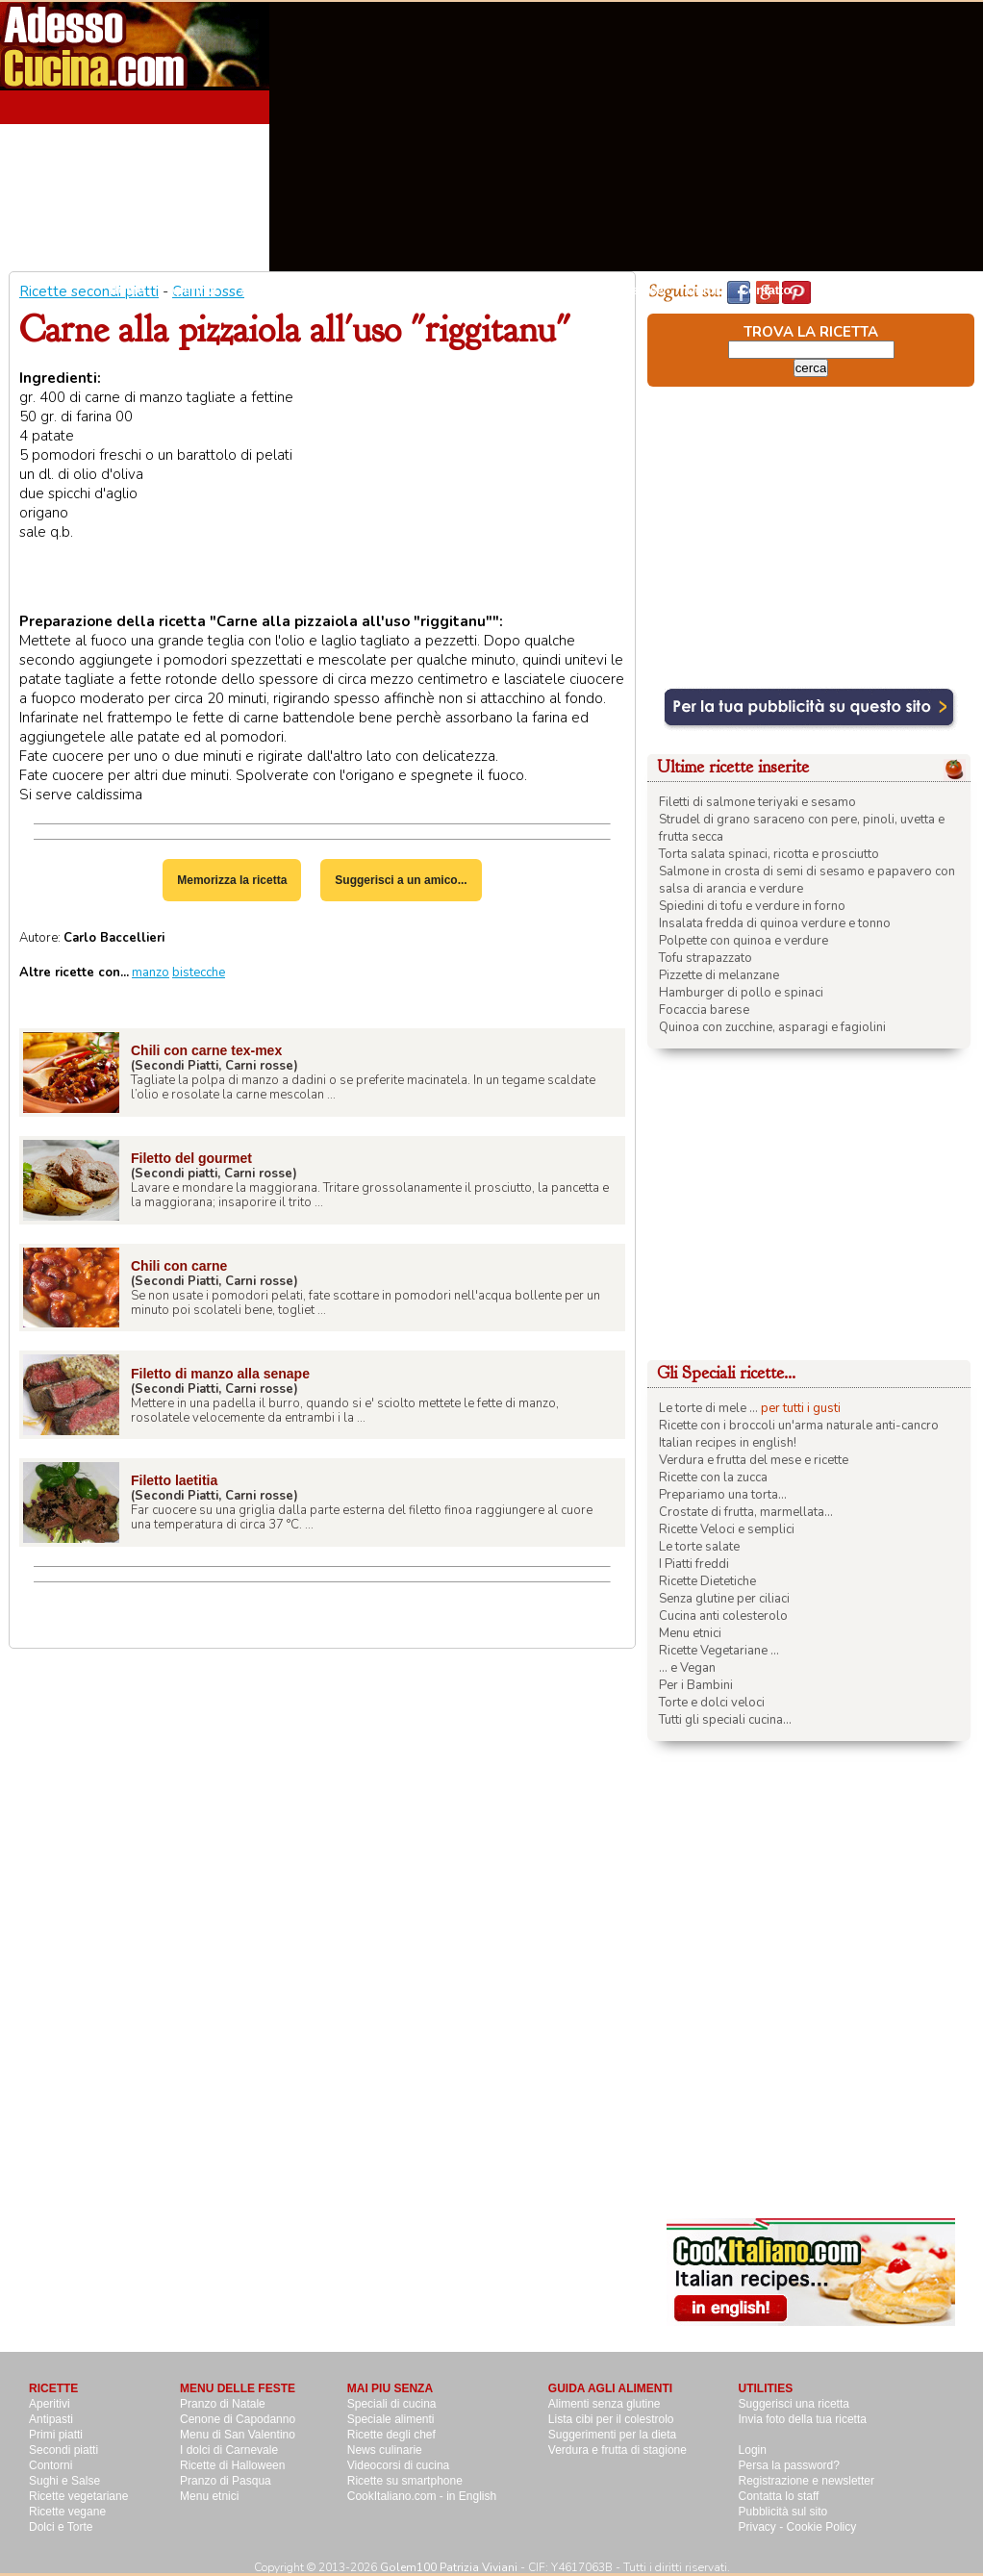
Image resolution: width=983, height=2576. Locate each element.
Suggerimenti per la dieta (612, 2434)
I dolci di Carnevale (229, 2450)
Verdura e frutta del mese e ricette (753, 1460)
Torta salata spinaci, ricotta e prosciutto (769, 854)
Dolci (701, 290)
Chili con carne (179, 1266)
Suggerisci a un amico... (400, 880)
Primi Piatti (349, 290)
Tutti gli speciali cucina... (725, 1720)
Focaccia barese (704, 1010)
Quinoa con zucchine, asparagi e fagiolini (772, 1027)
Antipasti (266, 290)
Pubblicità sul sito (783, 2511)
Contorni (535, 290)
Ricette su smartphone (405, 2481)
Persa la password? (789, 2465)
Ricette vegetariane (78, 2496)
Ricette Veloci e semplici (726, 1529)
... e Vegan (687, 1668)
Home (127, 290)
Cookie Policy (822, 2527)
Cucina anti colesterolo (723, 1616)
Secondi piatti (445, 290)
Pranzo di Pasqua (225, 2481)
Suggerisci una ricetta (794, 2404)
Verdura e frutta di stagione (617, 2450)
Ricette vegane (67, 2511)
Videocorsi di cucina (398, 2465)
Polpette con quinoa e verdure (743, 940)
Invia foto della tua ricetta (803, 2419)
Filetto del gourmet (191, 1158)
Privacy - (763, 2527)
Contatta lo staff (779, 2496)
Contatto (765, 290)
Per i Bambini (696, 1685)
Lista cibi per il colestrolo (611, 2419)
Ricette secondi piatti (89, 291)
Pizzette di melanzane (719, 975)
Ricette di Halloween (232, 2465)
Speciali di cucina (392, 2404)
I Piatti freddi (694, 1564)
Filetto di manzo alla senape (220, 1373)
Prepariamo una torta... (723, 1494)
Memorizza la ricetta (232, 880)
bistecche (198, 972)
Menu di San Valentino (237, 2434)
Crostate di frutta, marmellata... (746, 1512)
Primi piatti (56, 2434)
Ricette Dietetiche (707, 1581)
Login (753, 2450)
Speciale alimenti (391, 2419)
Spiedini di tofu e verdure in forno (752, 906)
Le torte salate (699, 1546)
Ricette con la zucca (713, 1477)
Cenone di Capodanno (237, 2419)
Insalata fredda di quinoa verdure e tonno (775, 923)
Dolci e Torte (60, 2527)
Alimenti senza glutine (604, 2404)
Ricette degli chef (391, 2434)
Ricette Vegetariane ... (719, 1650)
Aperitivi (192, 290)
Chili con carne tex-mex (206, 1050)
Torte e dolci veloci (712, 1702)
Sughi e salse (624, 290)
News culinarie (384, 2450)
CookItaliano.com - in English (421, 2496)
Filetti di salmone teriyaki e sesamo (757, 802)
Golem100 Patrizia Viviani (448, 2567)
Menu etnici (690, 1633)
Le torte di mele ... (708, 1408)
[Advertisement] (781, 136)
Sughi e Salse (64, 2481)
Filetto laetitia (174, 1480)
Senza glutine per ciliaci (724, 1598)
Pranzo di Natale (222, 2404)
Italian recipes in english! (727, 1443)
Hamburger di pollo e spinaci (741, 992)
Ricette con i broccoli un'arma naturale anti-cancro (799, 1425)
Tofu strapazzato (705, 958)
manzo (150, 972)
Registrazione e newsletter (806, 2481)
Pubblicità (843, 290)
